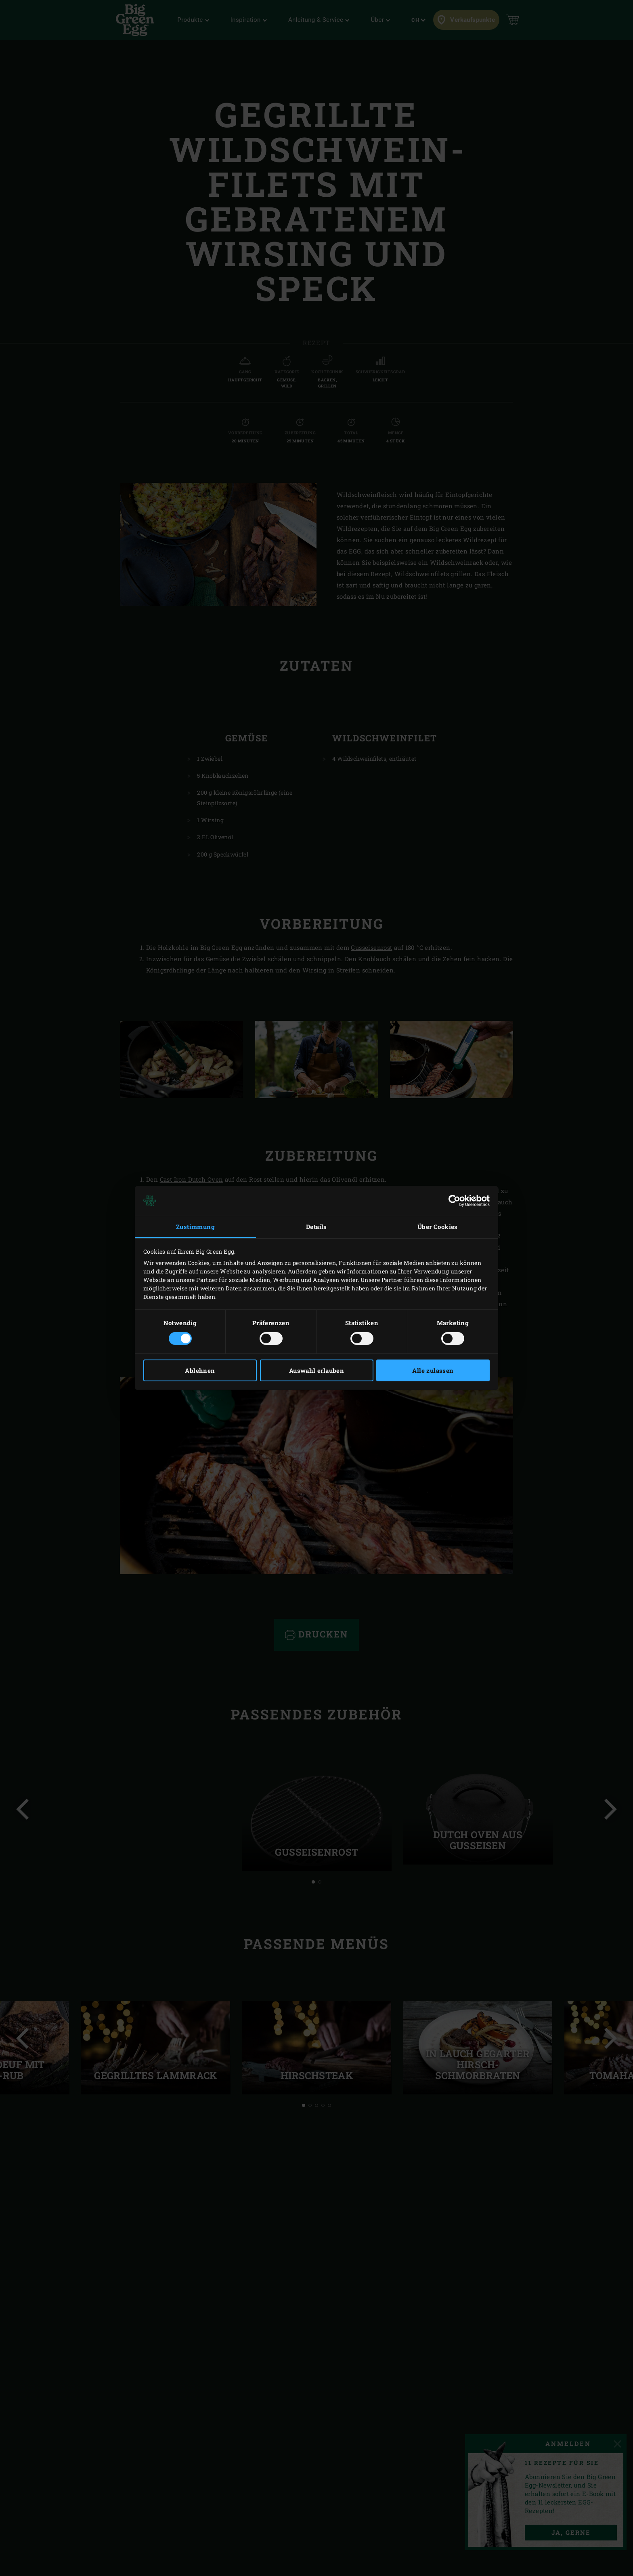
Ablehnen (200, 1370)
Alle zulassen (432, 1370)
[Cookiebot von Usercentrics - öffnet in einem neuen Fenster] (454, 1201)
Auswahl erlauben (316, 1370)
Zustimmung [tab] (195, 1227)
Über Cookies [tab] (437, 1227)
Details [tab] (316, 1227)
